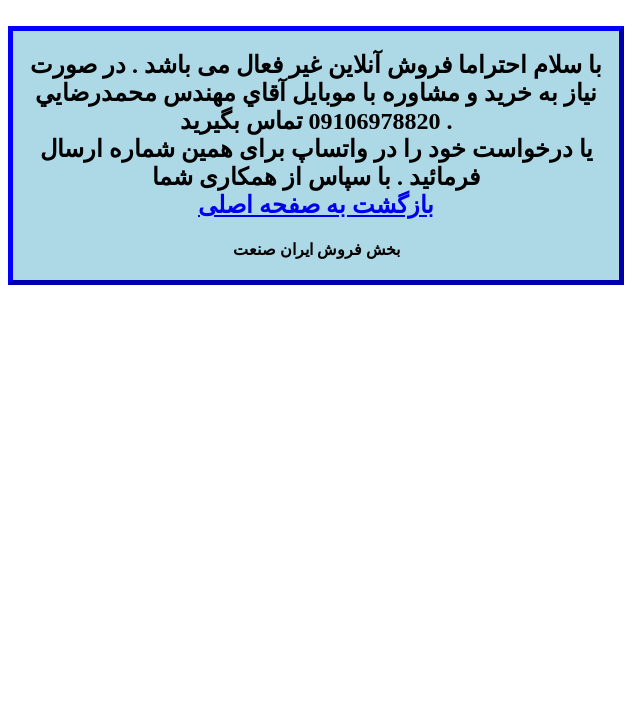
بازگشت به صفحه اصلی (316, 205)
